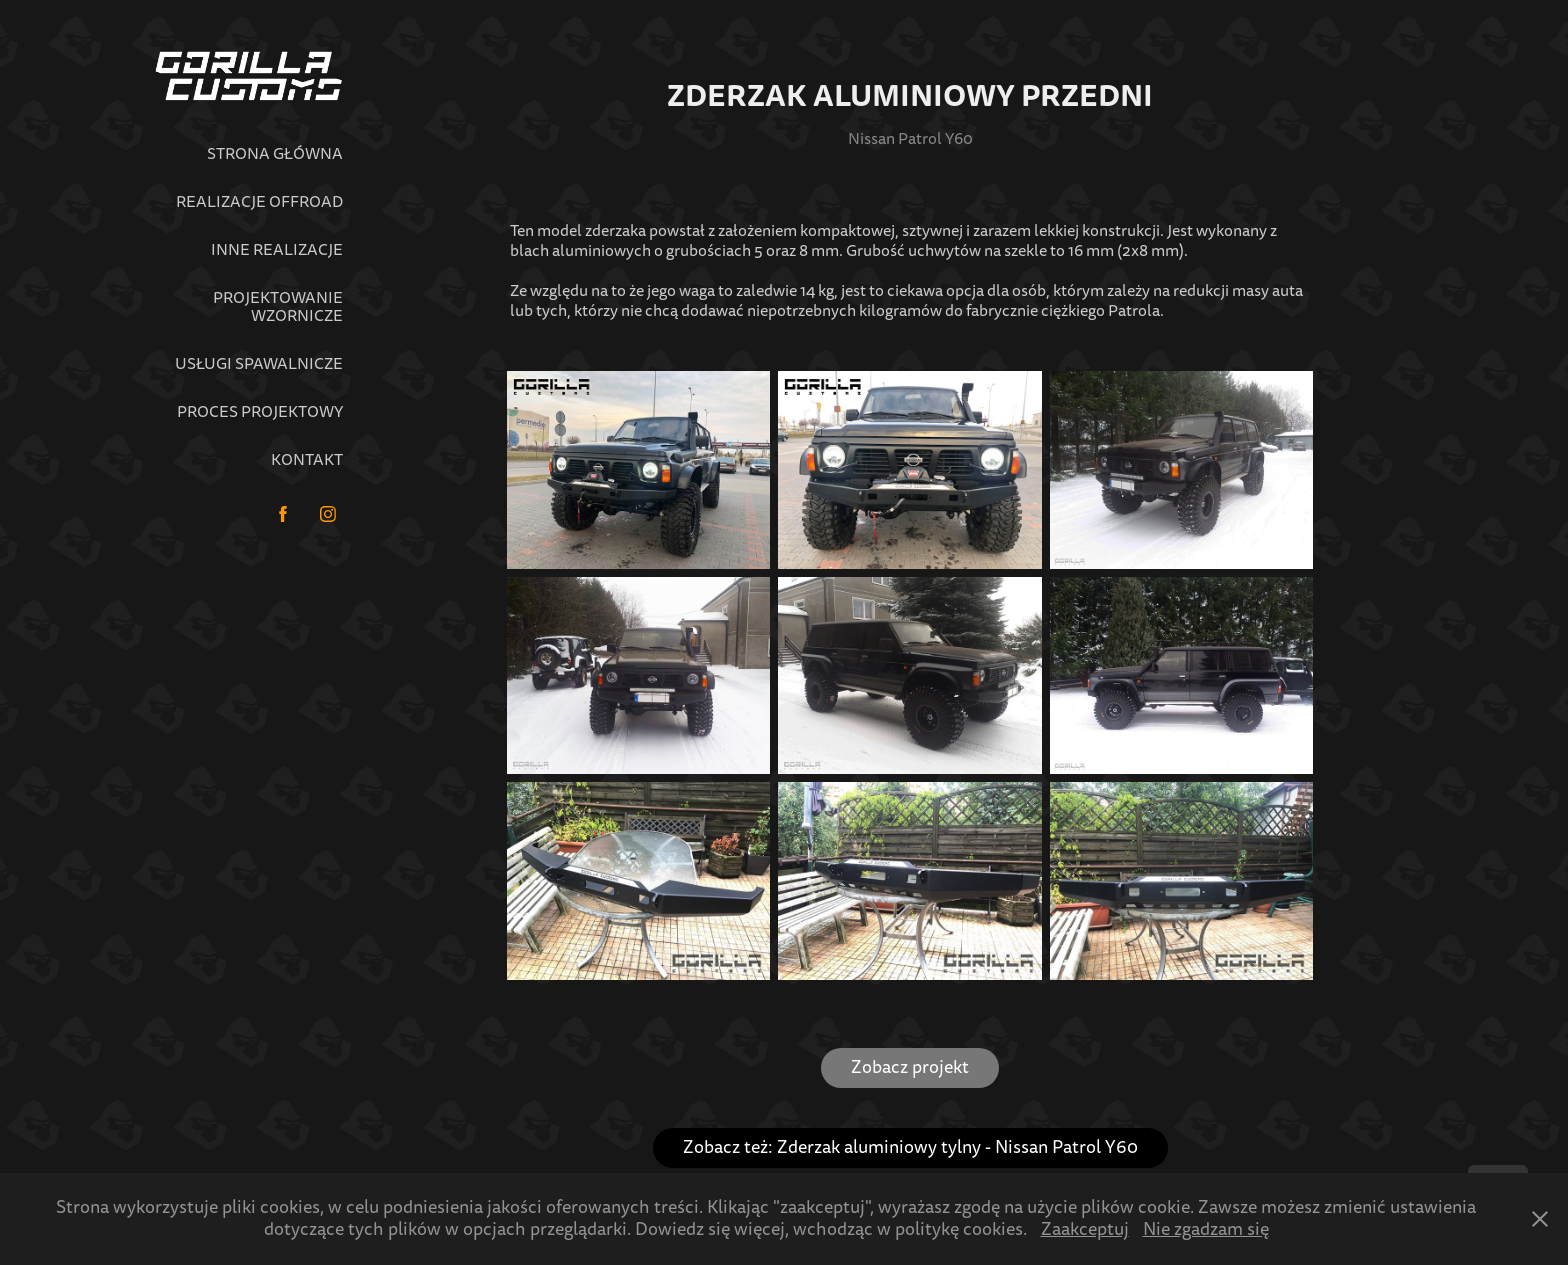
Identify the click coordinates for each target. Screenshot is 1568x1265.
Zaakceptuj (1085, 1229)
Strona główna (275, 154)
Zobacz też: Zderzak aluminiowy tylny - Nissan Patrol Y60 (910, 1147)
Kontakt (307, 460)
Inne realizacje (277, 250)
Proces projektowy (260, 412)
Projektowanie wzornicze (278, 307)
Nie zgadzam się (1206, 1229)
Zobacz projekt (910, 1067)
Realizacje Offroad (259, 202)
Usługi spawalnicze (259, 364)
